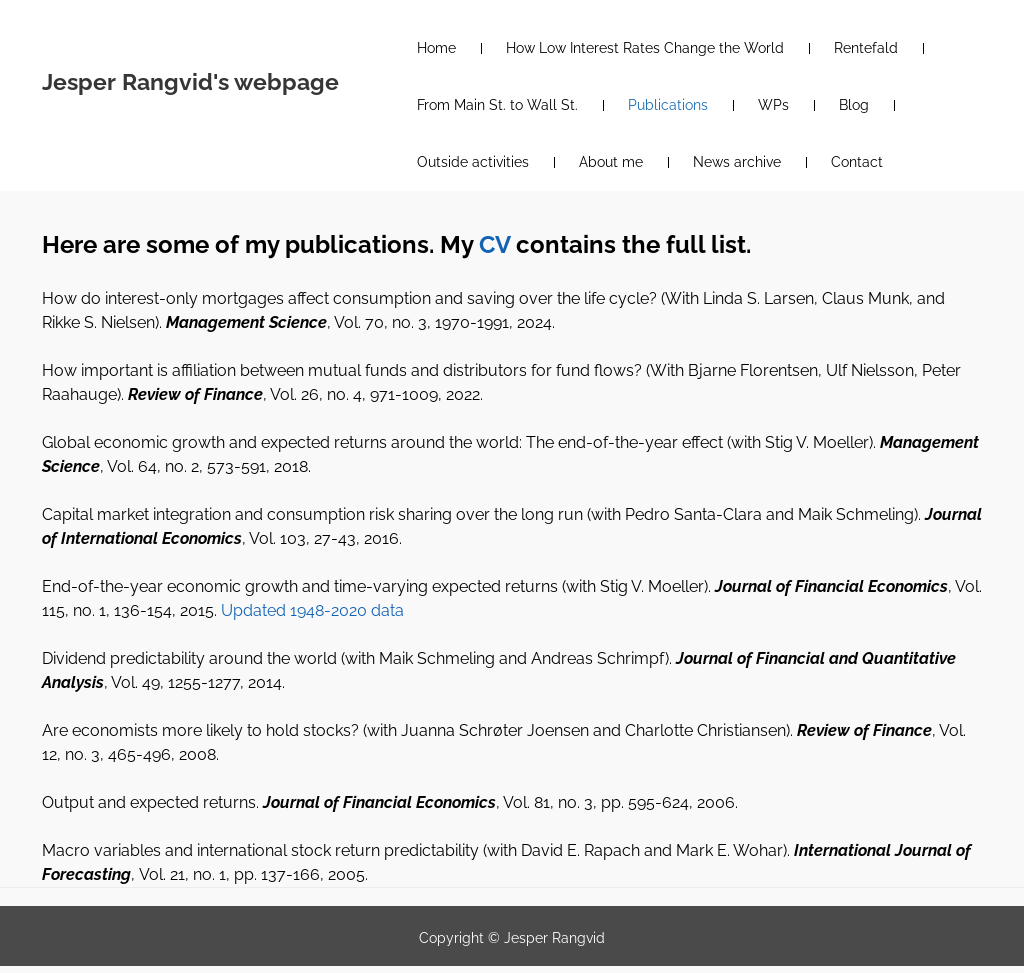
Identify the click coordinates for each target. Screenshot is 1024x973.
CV (494, 244)
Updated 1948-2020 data (312, 610)
